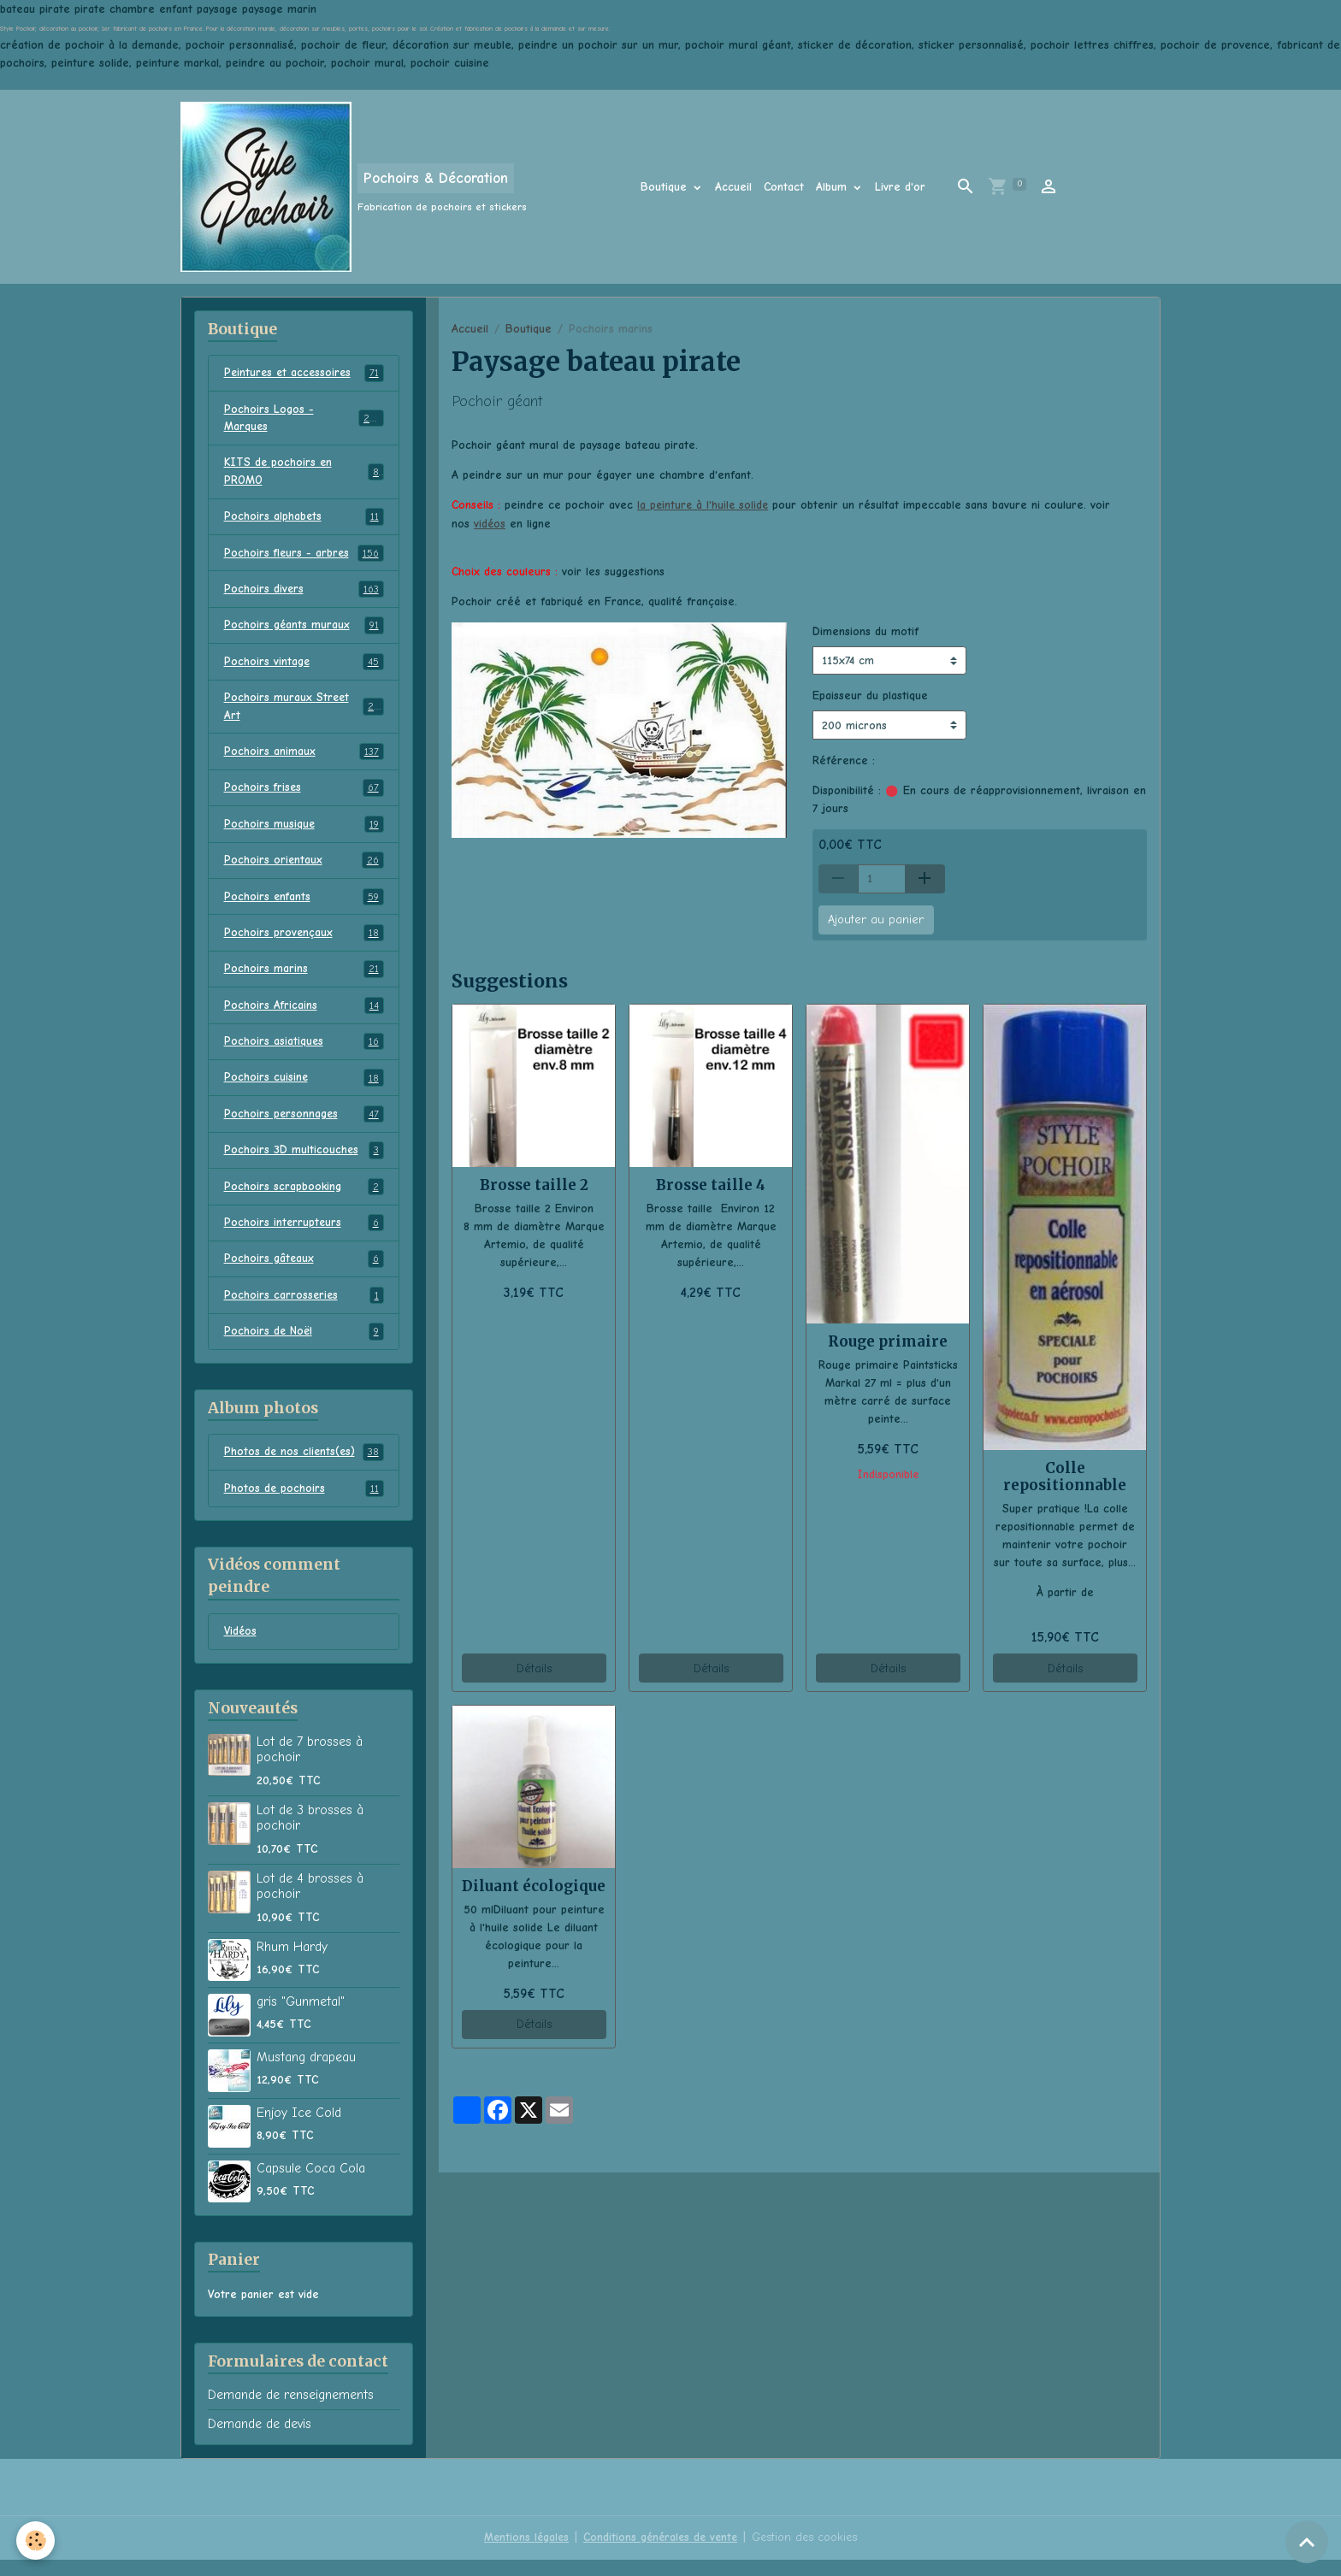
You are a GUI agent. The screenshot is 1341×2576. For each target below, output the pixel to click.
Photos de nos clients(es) (304, 1467)
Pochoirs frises (304, 795)
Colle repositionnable (1064, 1476)
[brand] (353, 187)
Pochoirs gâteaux (304, 1273)
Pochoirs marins (304, 978)
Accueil (733, 187)
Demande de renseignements (291, 2412)
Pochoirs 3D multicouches (304, 1162)
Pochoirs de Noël (304, 1346)
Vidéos (241, 1648)
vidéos (490, 523)
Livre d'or (900, 187)
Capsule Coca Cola (311, 2184)
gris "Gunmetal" (301, 2017)
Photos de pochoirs (304, 1503)
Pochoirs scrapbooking (304, 1199)
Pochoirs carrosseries (304, 1309)
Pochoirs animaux (304, 758)
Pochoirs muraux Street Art (304, 712)
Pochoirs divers (304, 593)
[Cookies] (36, 2540)
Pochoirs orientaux (304, 868)
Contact (784, 187)
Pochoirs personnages (304, 1126)
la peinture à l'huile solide (704, 505)
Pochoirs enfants (304, 905)
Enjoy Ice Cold (299, 2129)
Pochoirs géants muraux (304, 630)
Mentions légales (522, 2554)
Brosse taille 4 (710, 1184)
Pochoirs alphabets (304, 519)
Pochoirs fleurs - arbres (304, 556)
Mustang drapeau (306, 2073)
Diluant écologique (534, 1885)
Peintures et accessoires (304, 373)
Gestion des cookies (808, 2554)
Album (833, 187)
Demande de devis (259, 2440)
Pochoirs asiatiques (304, 1052)
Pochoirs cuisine (304, 1089)
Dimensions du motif (865, 630)
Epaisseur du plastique (870, 695)
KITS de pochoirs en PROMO (304, 473)
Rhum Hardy (292, 1963)
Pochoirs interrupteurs (304, 1236)
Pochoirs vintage (304, 666)
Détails (534, 1667)
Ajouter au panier (876, 919)
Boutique (666, 187)
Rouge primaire (888, 1340)
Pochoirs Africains (304, 1015)
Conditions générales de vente (660, 2554)
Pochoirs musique (304, 831)
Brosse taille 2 (534, 1184)
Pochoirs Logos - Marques (304, 419)
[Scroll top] (1306, 2541)
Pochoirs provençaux (304, 942)
